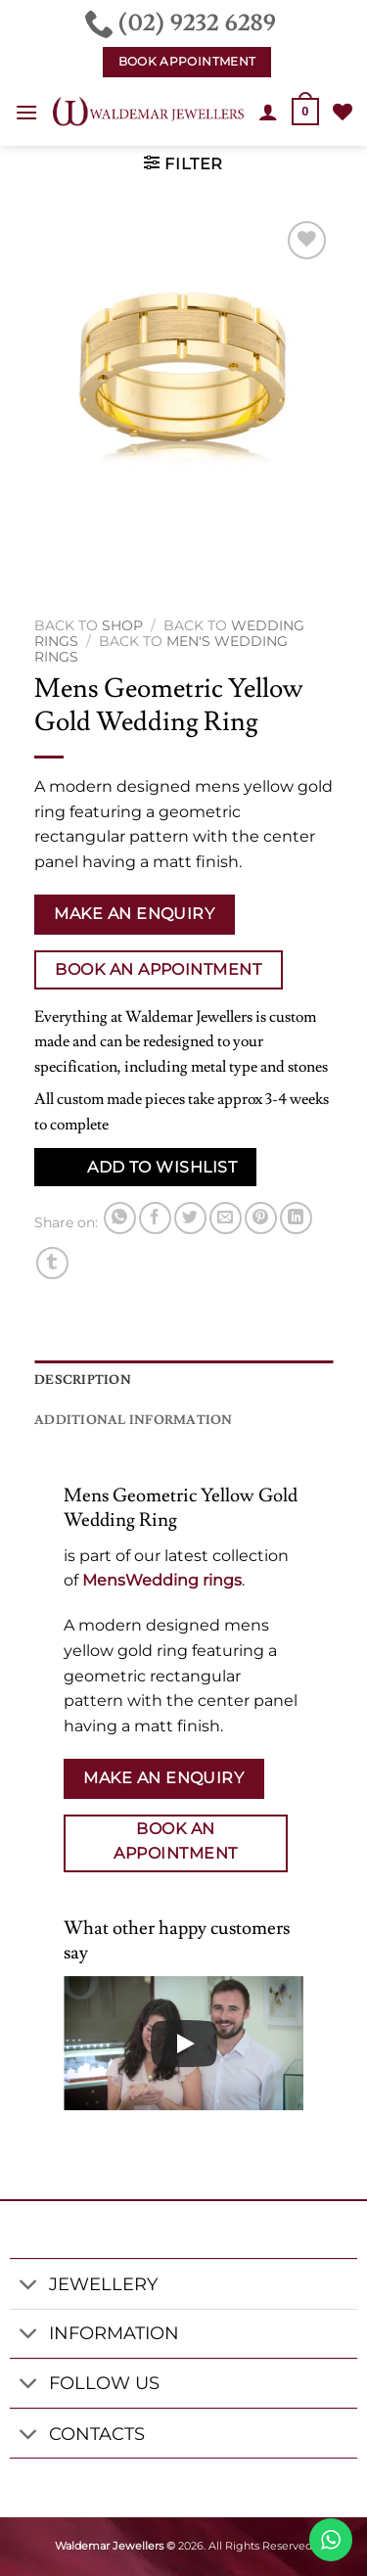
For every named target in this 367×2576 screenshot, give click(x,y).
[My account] (268, 111)
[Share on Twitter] (190, 1218)
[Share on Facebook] (155, 1218)
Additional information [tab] (133, 1420)
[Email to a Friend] (225, 1218)
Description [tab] (82, 1380)
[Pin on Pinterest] (261, 1218)
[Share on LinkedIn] (296, 1218)
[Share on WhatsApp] (120, 1218)
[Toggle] (29, 2286)
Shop (122, 625)
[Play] (184, 2043)
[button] (26, 112)
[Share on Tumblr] (52, 1263)
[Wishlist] (342, 111)
